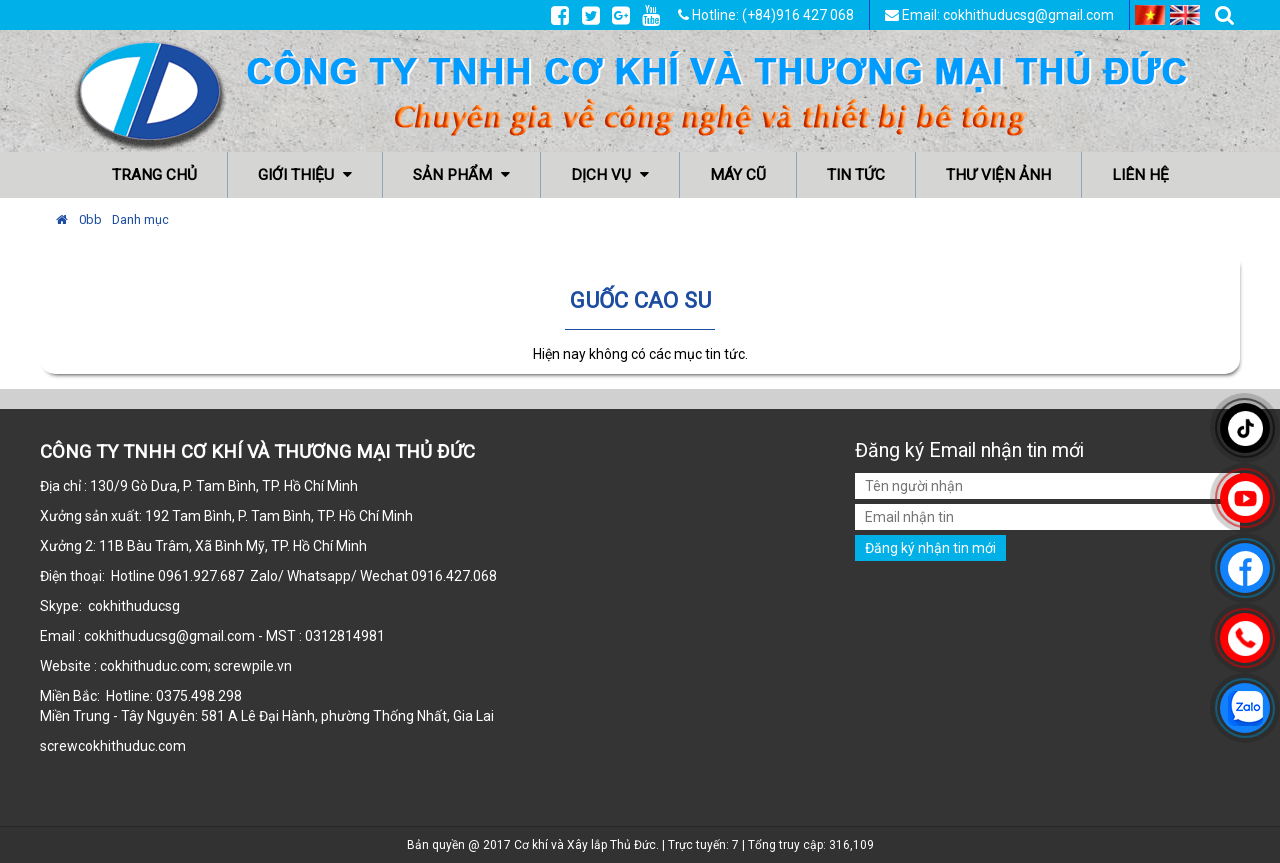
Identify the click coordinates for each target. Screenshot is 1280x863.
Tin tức (856, 175)
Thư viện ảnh (998, 175)
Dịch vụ (610, 175)
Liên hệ (1140, 175)
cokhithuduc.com (133, 746)
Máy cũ (738, 175)
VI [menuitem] (1150, 15)
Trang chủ (154, 175)
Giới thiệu (305, 175)
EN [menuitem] (1185, 15)
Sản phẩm (461, 175)
